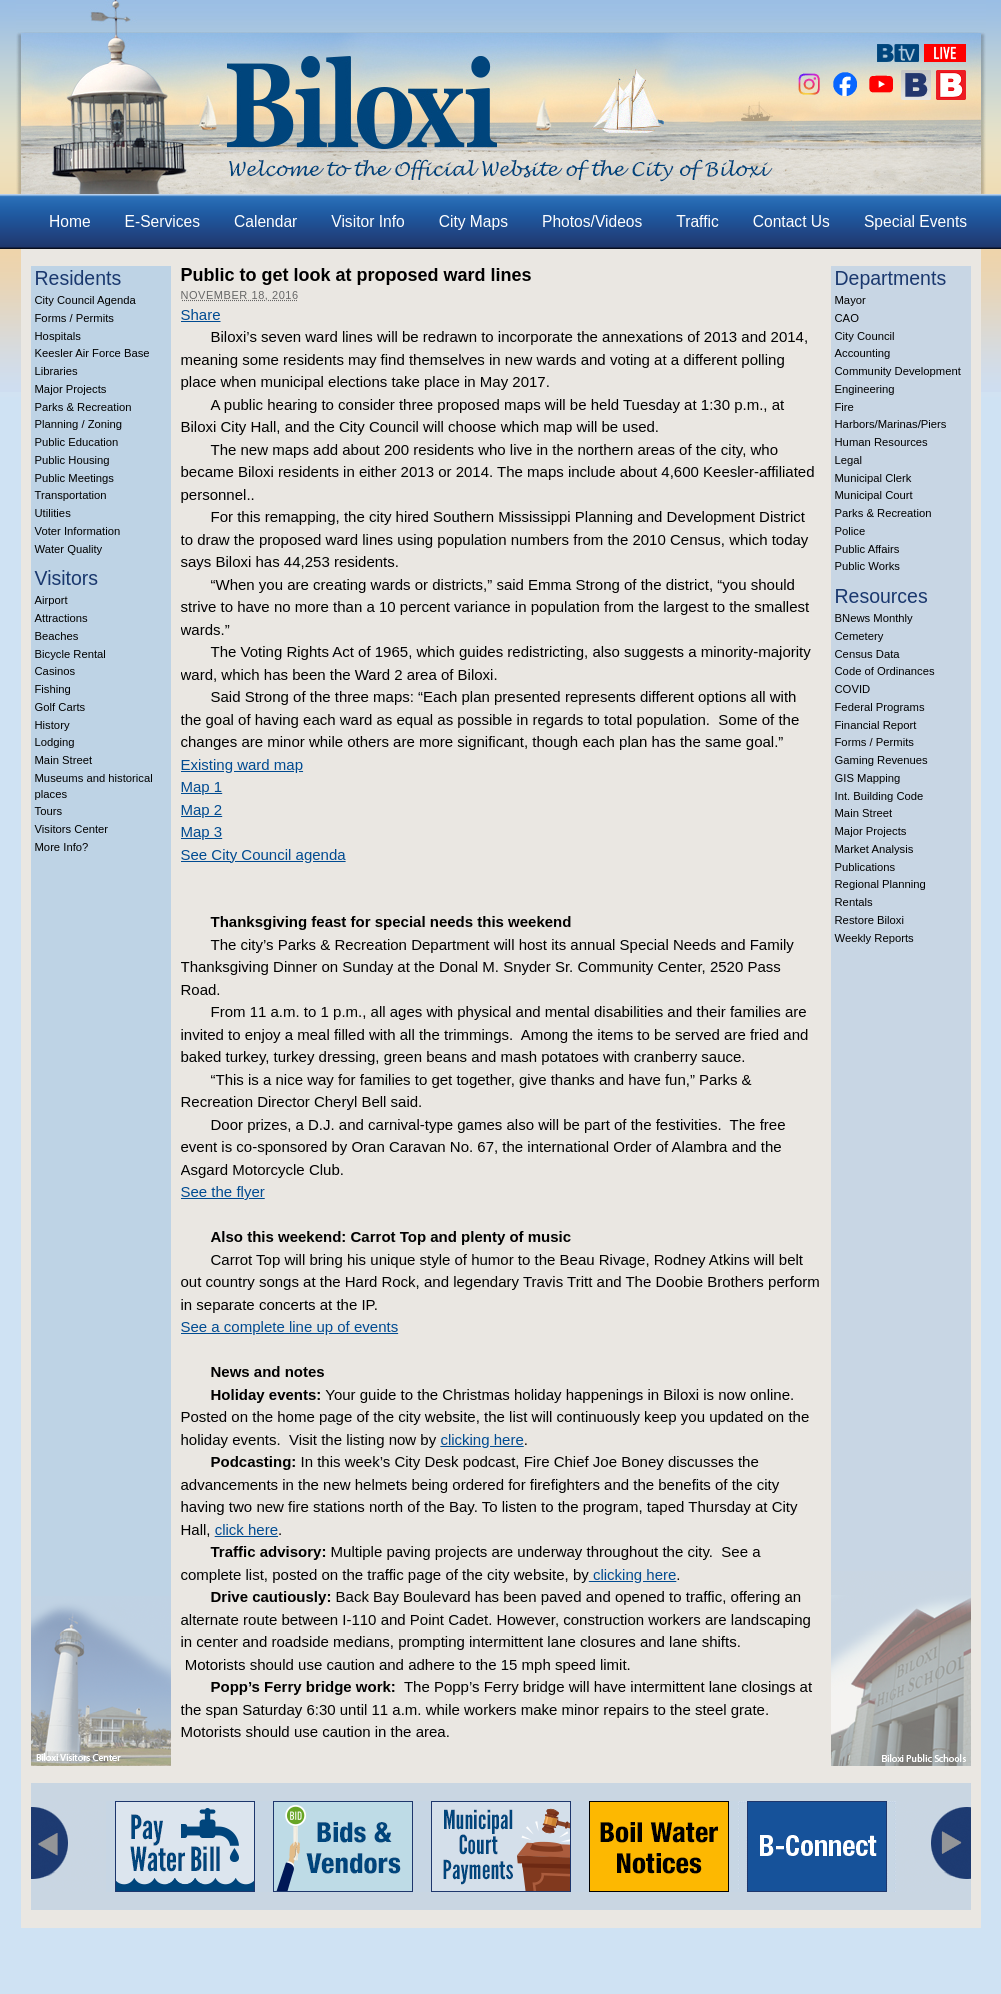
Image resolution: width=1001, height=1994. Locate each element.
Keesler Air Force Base (92, 353)
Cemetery (859, 636)
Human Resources (881, 442)
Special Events (915, 221)
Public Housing (72, 460)
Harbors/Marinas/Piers (891, 424)
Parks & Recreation (83, 407)
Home (70, 221)
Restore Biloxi (869, 920)
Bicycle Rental (70, 654)
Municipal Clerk (873, 478)
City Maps (473, 221)
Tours (49, 811)
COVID (853, 689)
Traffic (697, 221)
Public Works (867, 566)
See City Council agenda (263, 854)
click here (246, 1529)
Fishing (53, 689)
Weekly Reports (874, 938)
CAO (847, 318)
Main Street (64, 760)
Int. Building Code (879, 796)
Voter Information (78, 531)
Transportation (71, 495)
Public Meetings (74, 478)
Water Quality (69, 549)
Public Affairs (867, 549)
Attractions (61, 618)
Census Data (867, 654)
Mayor (850, 300)
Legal (849, 460)
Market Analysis (874, 849)
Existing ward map (242, 764)
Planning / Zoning (79, 424)
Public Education (77, 442)
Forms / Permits (74, 318)
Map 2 (202, 809)
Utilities (53, 513)
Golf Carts (60, 707)
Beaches (57, 636)
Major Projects (71, 389)
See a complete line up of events (290, 1326)
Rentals (854, 902)
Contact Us (791, 221)
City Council (865, 336)
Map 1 (202, 786)
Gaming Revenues (881, 760)
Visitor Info (367, 221)
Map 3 (202, 831)
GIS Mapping (868, 778)
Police (850, 531)
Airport (51, 600)
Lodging (55, 742)
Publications (865, 867)
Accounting (863, 353)
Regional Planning (880, 884)
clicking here (481, 1439)
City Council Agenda (85, 300)
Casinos (55, 671)
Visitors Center (72, 829)
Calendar (265, 221)
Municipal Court (874, 495)
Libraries (56, 371)
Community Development (898, 371)
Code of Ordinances (885, 671)
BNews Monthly (874, 618)
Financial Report (876, 725)
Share (201, 314)
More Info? (62, 847)
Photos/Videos (592, 221)
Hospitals (58, 336)
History (52, 725)
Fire (844, 407)
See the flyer (223, 1191)
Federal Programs (880, 707)
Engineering (865, 389)
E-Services (162, 221)
